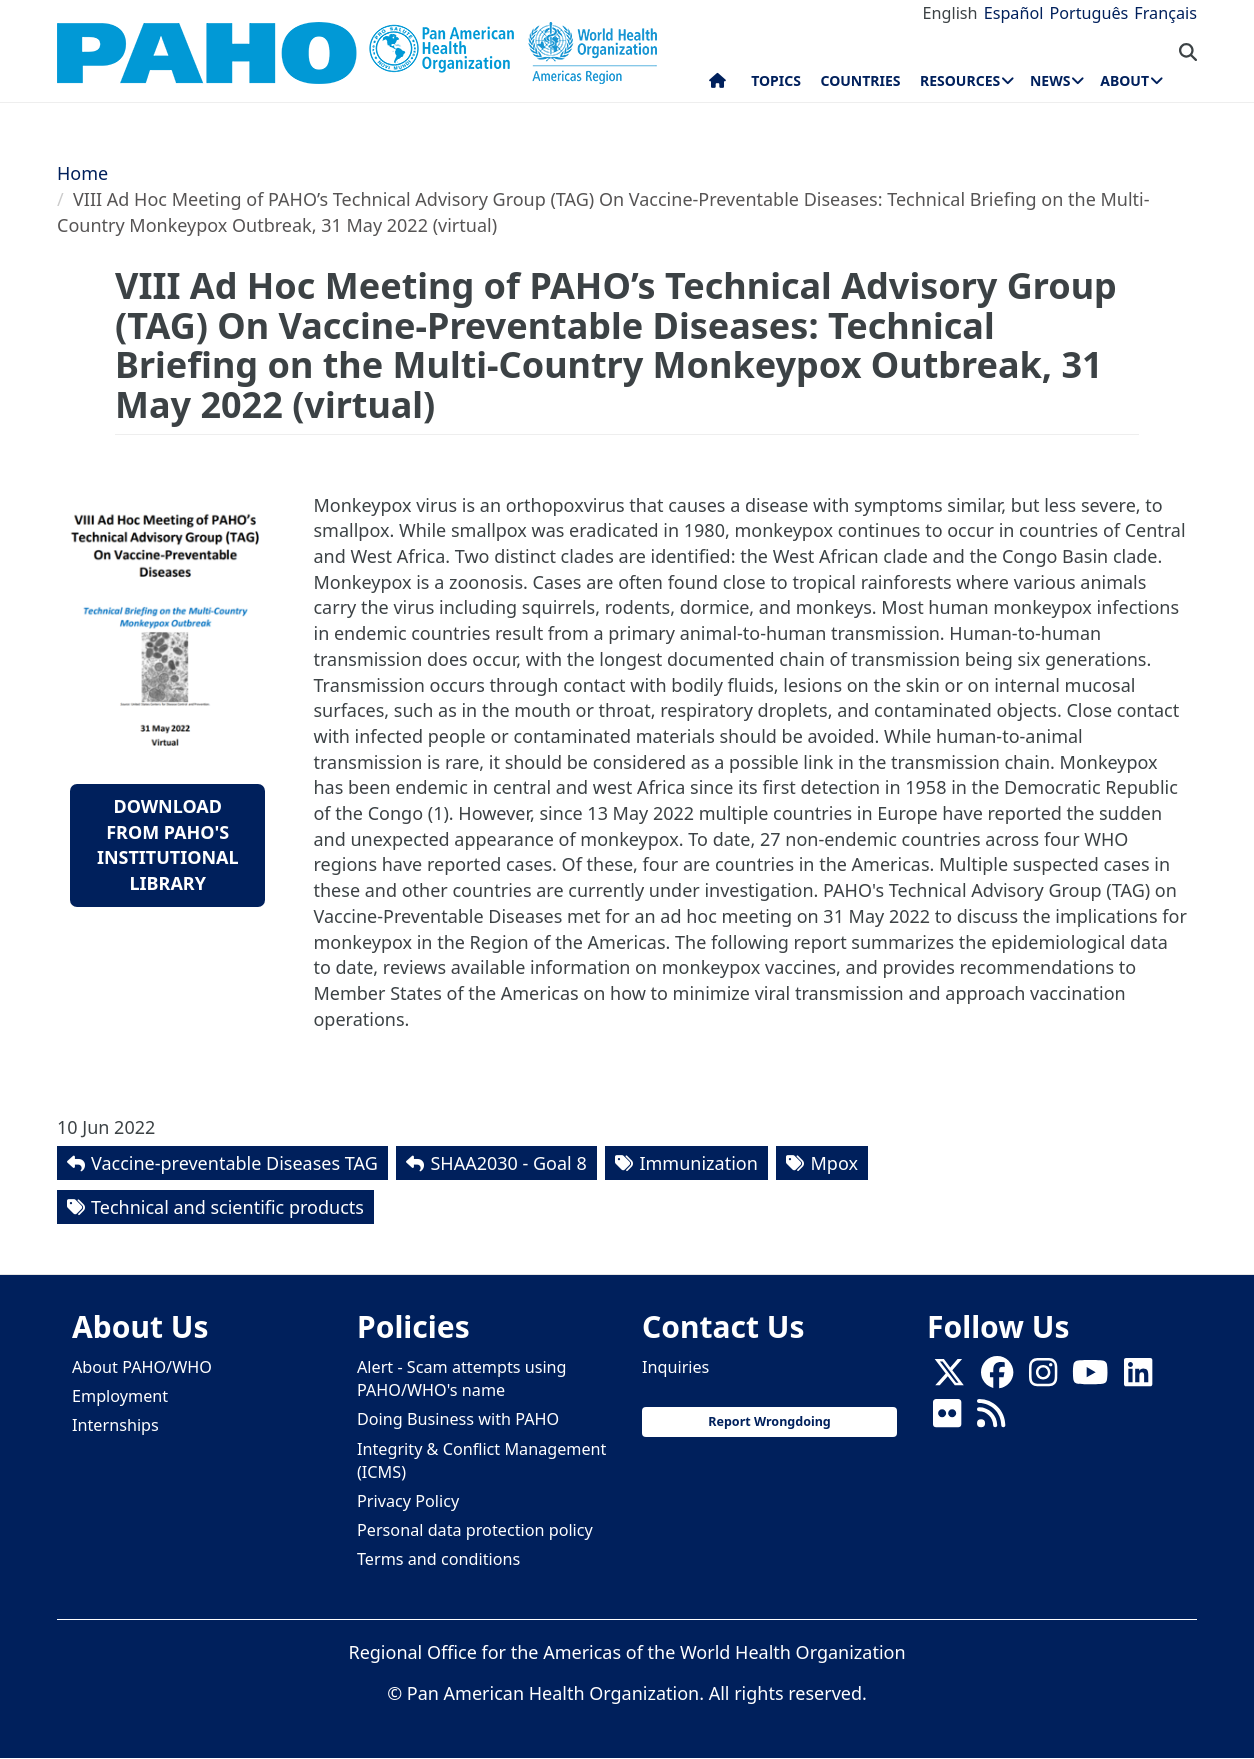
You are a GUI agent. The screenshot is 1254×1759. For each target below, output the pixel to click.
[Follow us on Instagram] (1043, 1379)
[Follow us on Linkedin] (1138, 1379)
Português (1088, 13)
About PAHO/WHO (142, 1367)
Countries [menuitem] (860, 80)
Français (1165, 13)
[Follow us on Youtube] (1090, 1379)
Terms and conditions (438, 1559)
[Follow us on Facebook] (997, 1379)
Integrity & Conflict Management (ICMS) (481, 1460)
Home (82, 173)
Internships (115, 1425)
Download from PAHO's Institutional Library (168, 844)
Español (1014, 13)
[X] (949, 1379)
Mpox (833, 1163)
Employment (120, 1396)
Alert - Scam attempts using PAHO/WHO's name (462, 1378)
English (950, 13)
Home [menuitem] (717, 85)
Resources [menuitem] (960, 80)
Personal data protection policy (475, 1530)
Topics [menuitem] (776, 80)
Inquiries (675, 1367)
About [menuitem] (1124, 80)
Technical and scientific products (227, 1207)
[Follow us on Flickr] (947, 1420)
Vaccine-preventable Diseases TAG (234, 1163)
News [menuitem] (1050, 80)
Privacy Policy (408, 1501)
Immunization (698, 1163)
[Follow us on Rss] (991, 1420)
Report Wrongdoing (769, 1421)
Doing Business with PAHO (458, 1419)
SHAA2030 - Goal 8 (508, 1163)
